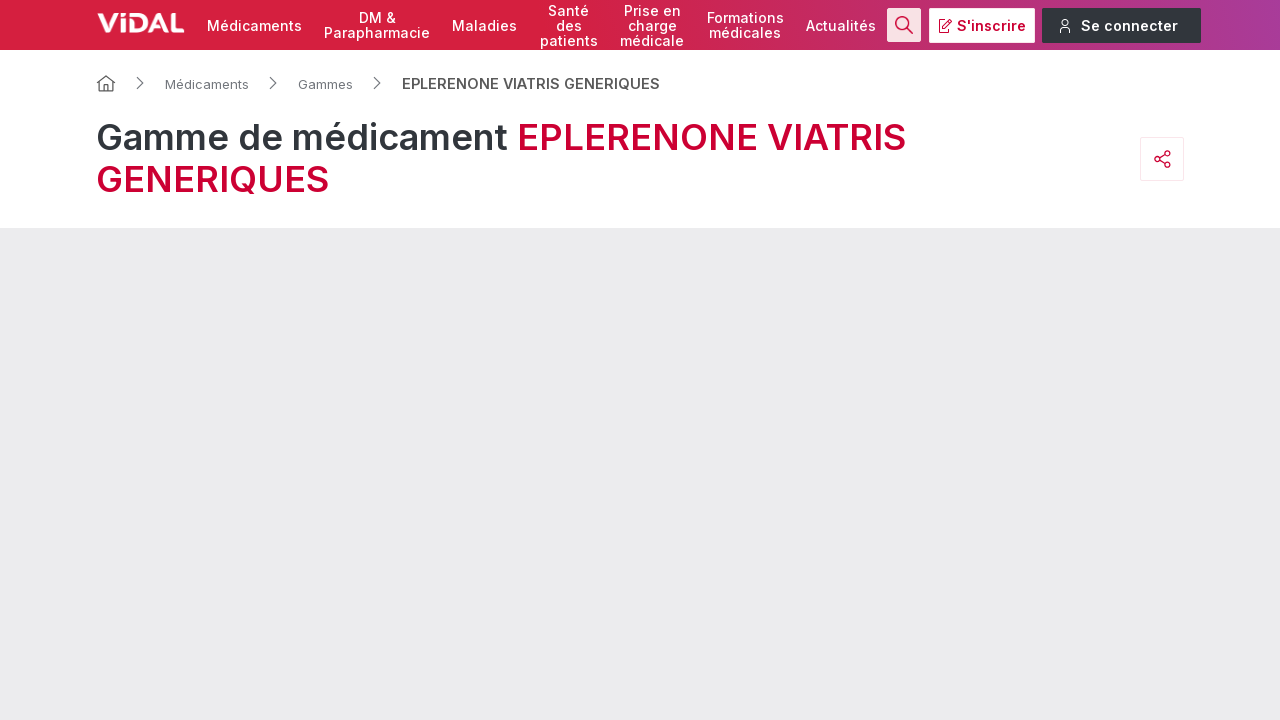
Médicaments (254, 25)
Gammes (325, 84)
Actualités (841, 25)
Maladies (484, 25)
